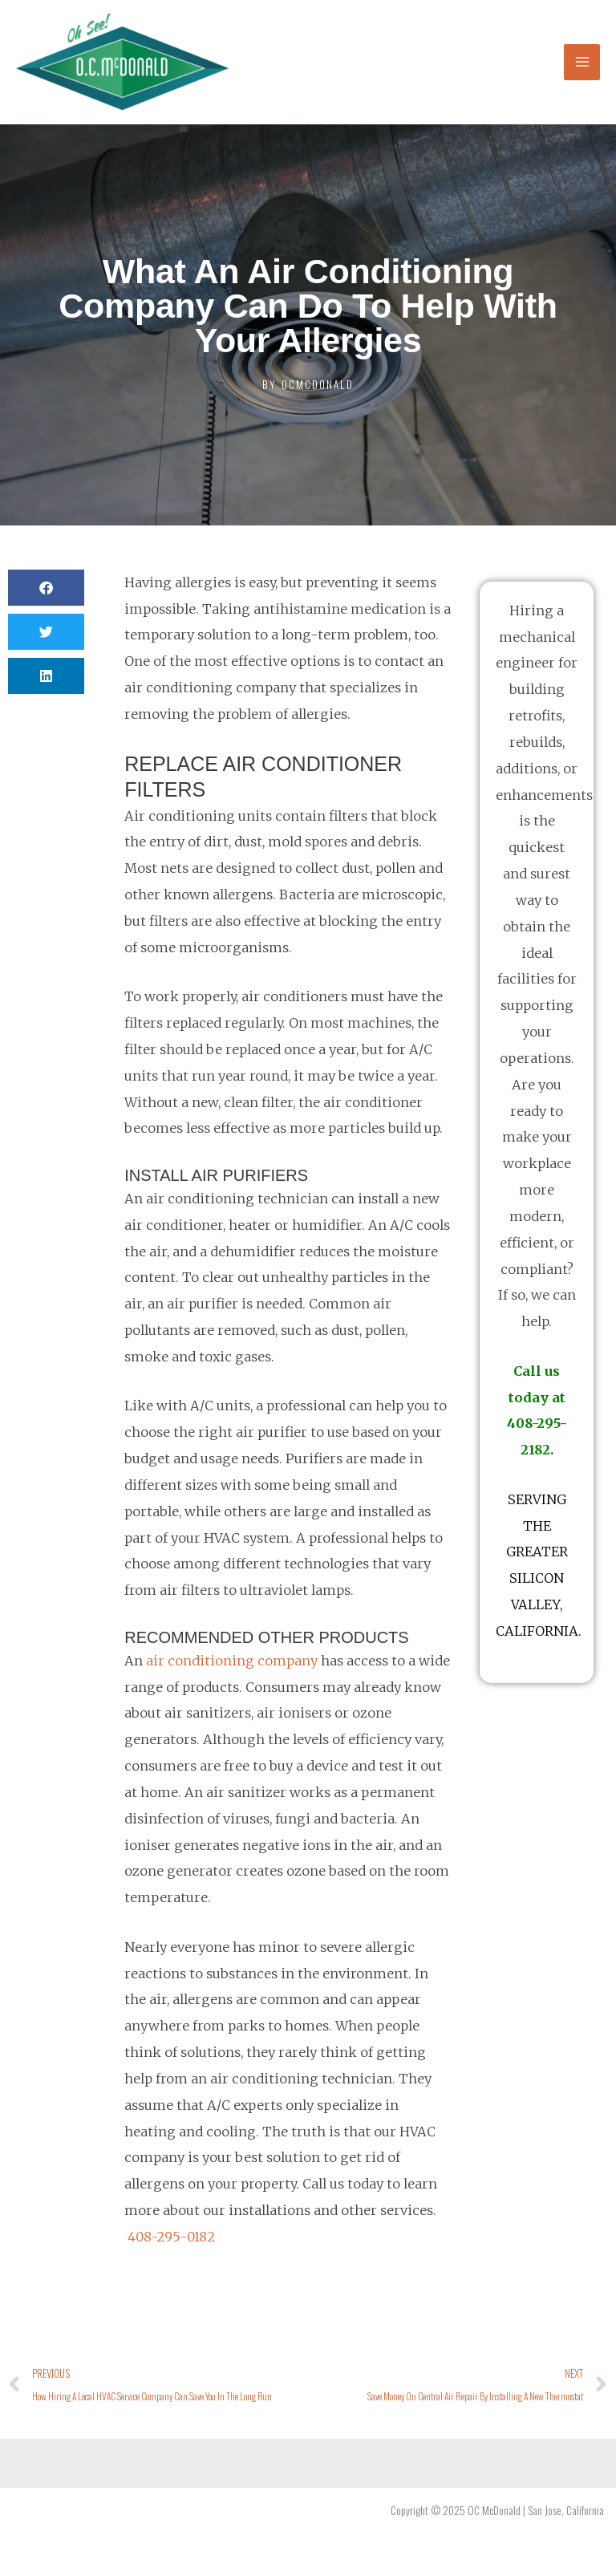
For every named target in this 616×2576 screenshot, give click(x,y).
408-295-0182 (171, 2237)
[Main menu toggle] (582, 62)
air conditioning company (232, 1661)
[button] (46, 588)
